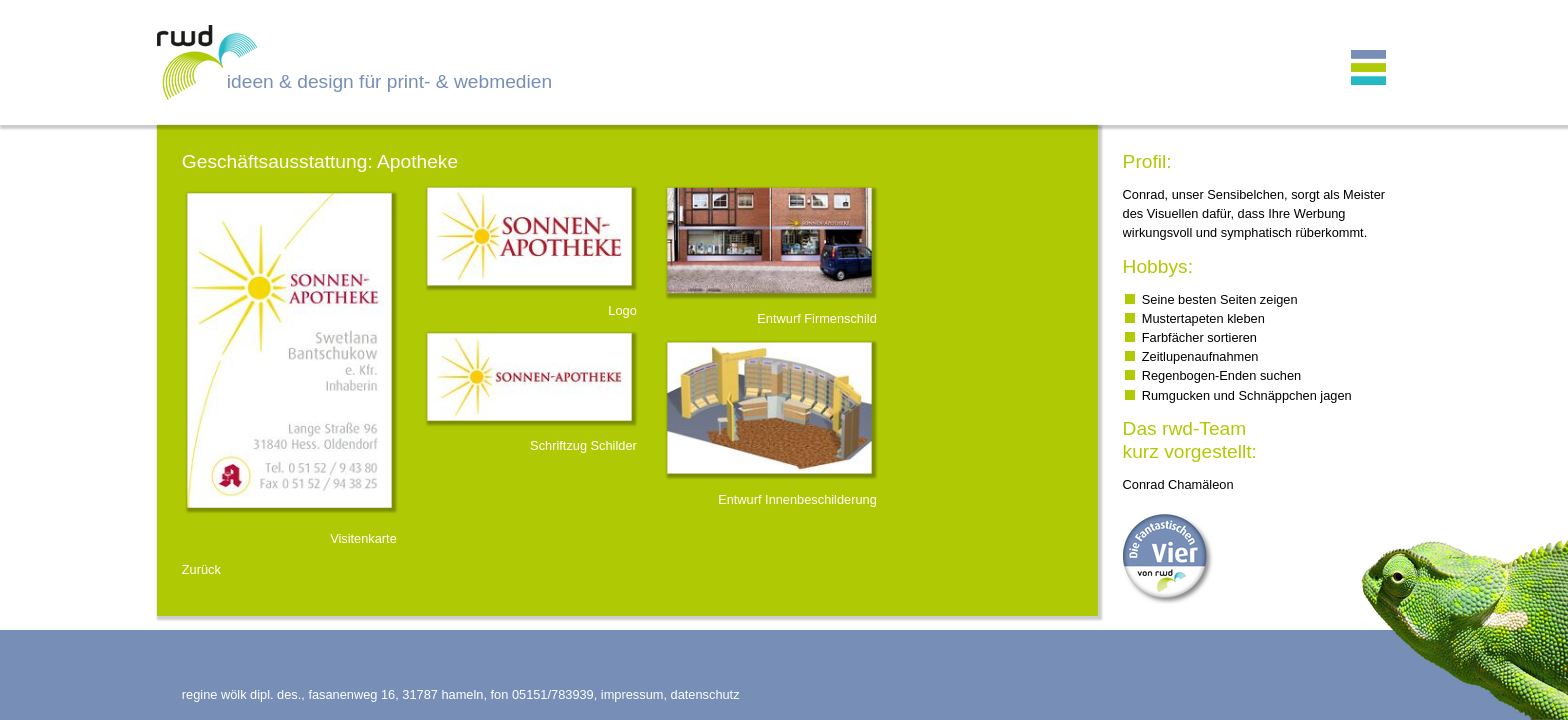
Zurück (201, 569)
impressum (632, 694)
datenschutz (705, 694)
